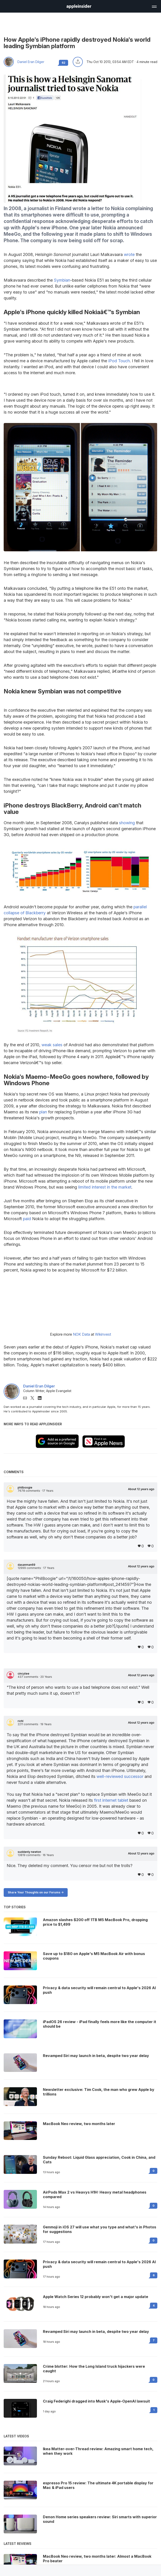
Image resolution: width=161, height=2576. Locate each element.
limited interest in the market (104, 1187)
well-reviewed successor (120, 1776)
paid (27, 1218)
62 (63, 62)
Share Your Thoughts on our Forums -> (36, 1892)
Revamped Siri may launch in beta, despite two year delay (96, 2331)
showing (127, 822)
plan (43, 1111)
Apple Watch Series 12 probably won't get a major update (95, 2296)
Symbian (62, 280)
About (141, 1489)
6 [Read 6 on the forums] (154, 2275)
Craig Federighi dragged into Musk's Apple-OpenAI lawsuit (96, 2401)
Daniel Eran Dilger (30, 62)
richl (20, 1721)
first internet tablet (111, 1800)
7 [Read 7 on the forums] (154, 2340)
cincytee (23, 1673)
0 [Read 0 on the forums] (154, 2170)
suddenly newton (29, 1852)
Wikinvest (103, 1334)
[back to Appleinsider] (79, 7)
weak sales (52, 1044)
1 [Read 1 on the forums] (154, 2410)
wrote (129, 254)
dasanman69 (26, 1564)
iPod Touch (119, 360)
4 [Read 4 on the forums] (154, 2305)
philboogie (25, 1487)
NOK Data (81, 1334)
